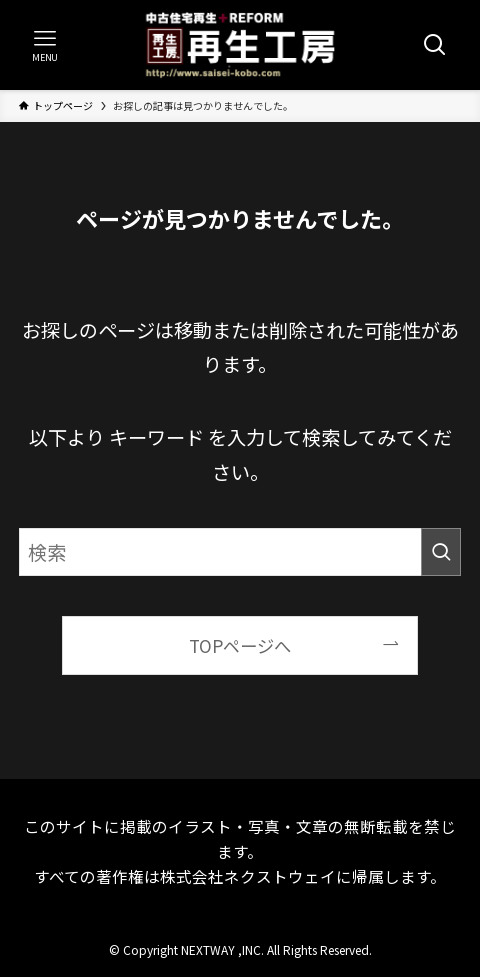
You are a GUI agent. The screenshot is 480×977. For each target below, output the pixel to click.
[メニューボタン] (45, 45)
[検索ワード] (240, 552)
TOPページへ (240, 645)
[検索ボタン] (435, 45)
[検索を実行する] (441, 552)
